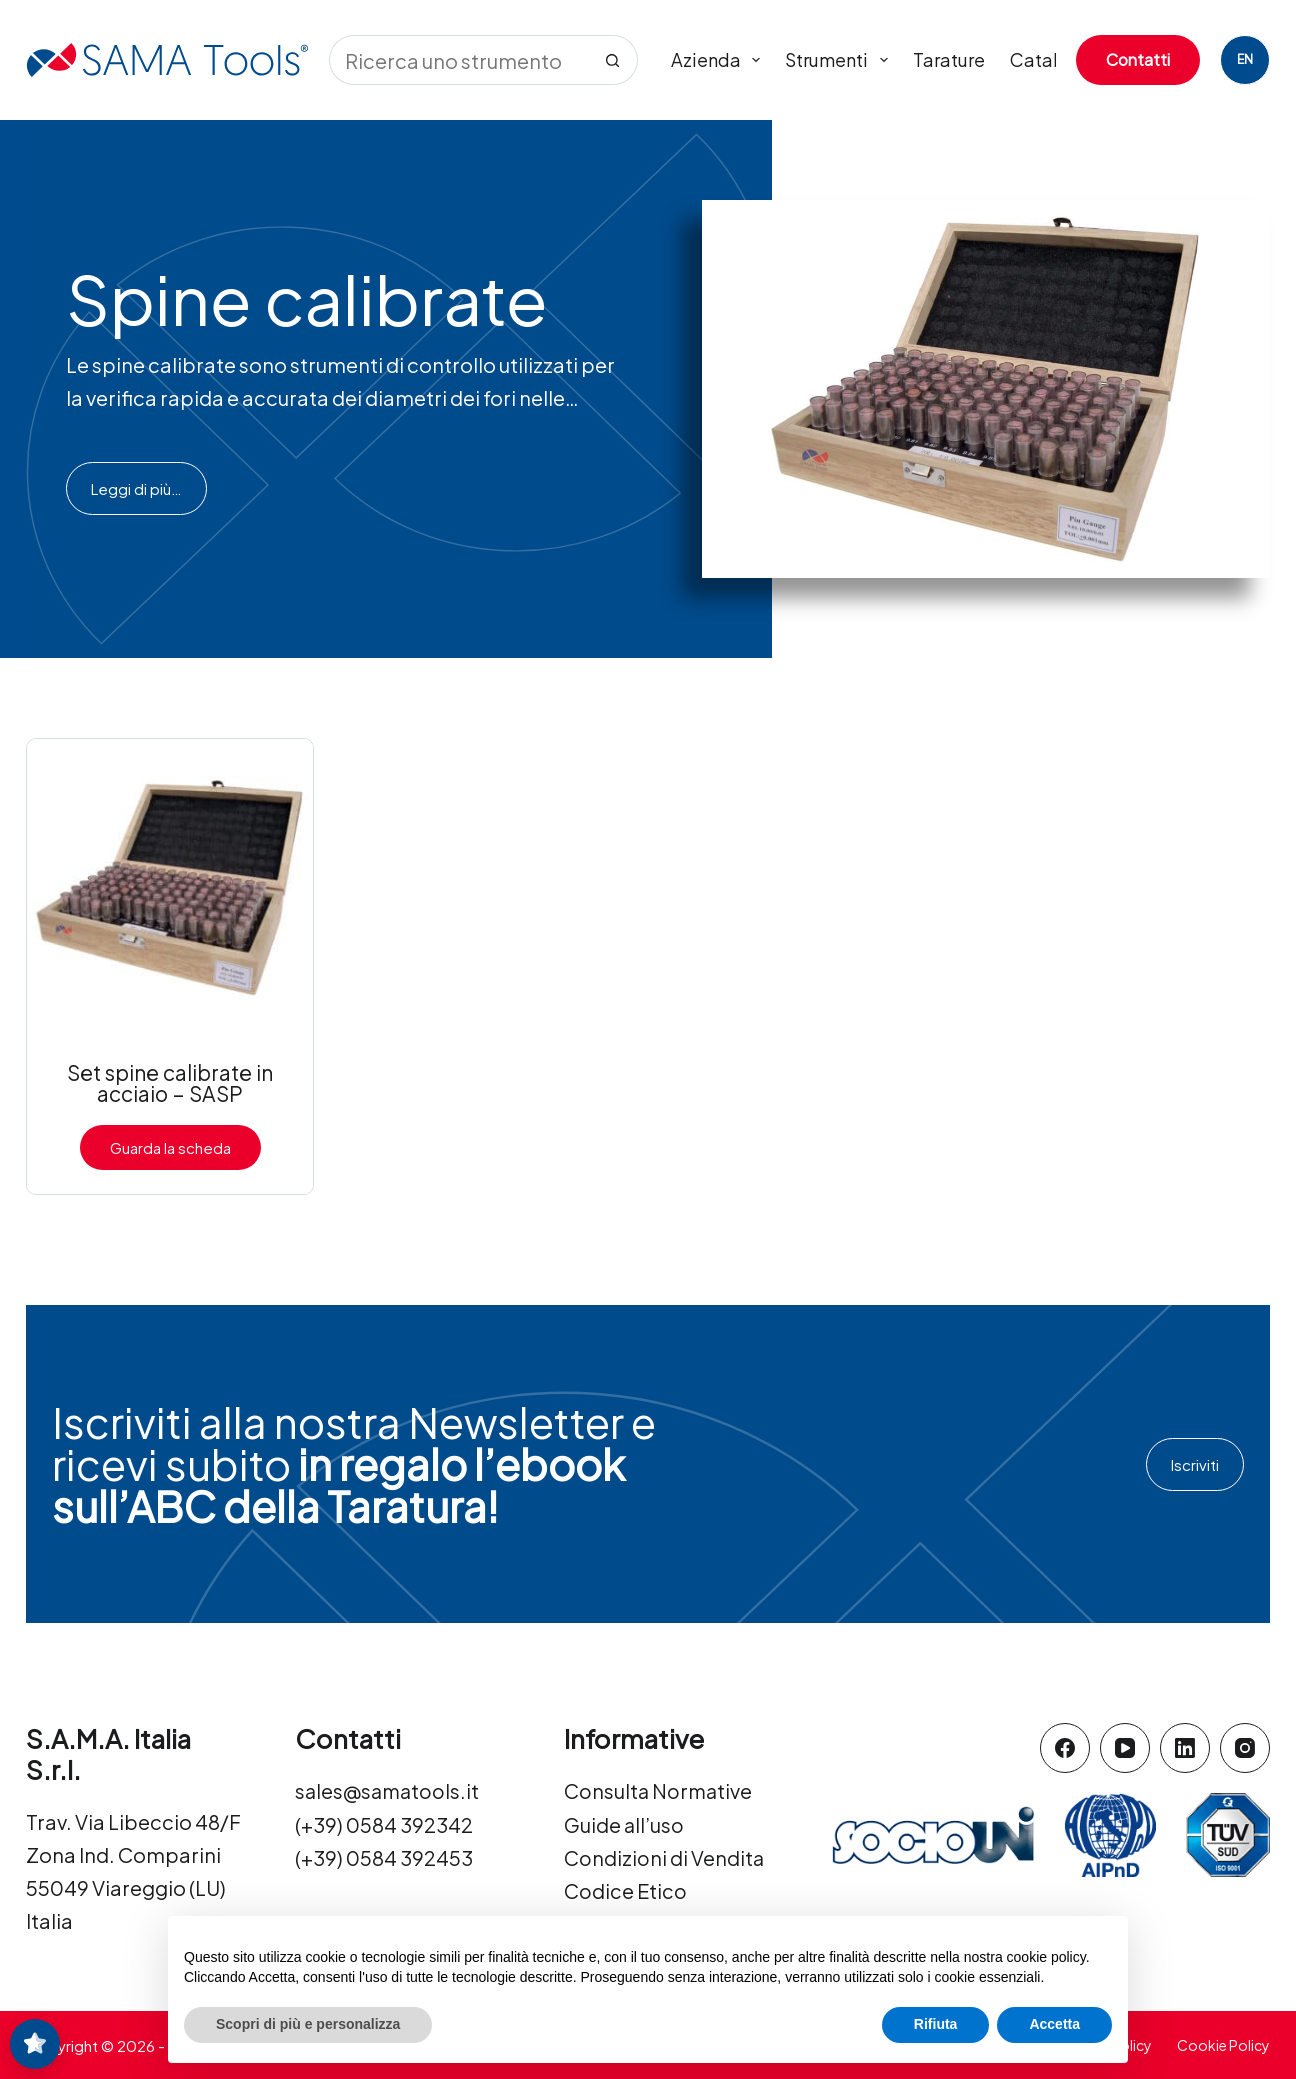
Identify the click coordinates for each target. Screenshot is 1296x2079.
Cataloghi (1053, 59)
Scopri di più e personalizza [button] (308, 2024)
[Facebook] (1065, 1748)
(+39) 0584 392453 (384, 1857)
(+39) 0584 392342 (384, 1824)
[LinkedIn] (1185, 1748)
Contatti (1138, 59)
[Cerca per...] (458, 60)
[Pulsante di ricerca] (613, 60)
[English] (1245, 60)
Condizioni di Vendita (664, 1857)
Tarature (949, 59)
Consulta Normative (659, 1791)
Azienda (720, 60)
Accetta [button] (1054, 2024)
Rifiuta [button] (936, 2024)
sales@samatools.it (389, 1791)
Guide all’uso (624, 1824)
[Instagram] (1245, 1748)
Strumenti (840, 60)
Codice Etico (625, 1890)
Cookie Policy (1223, 2044)
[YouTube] (1125, 1748)
